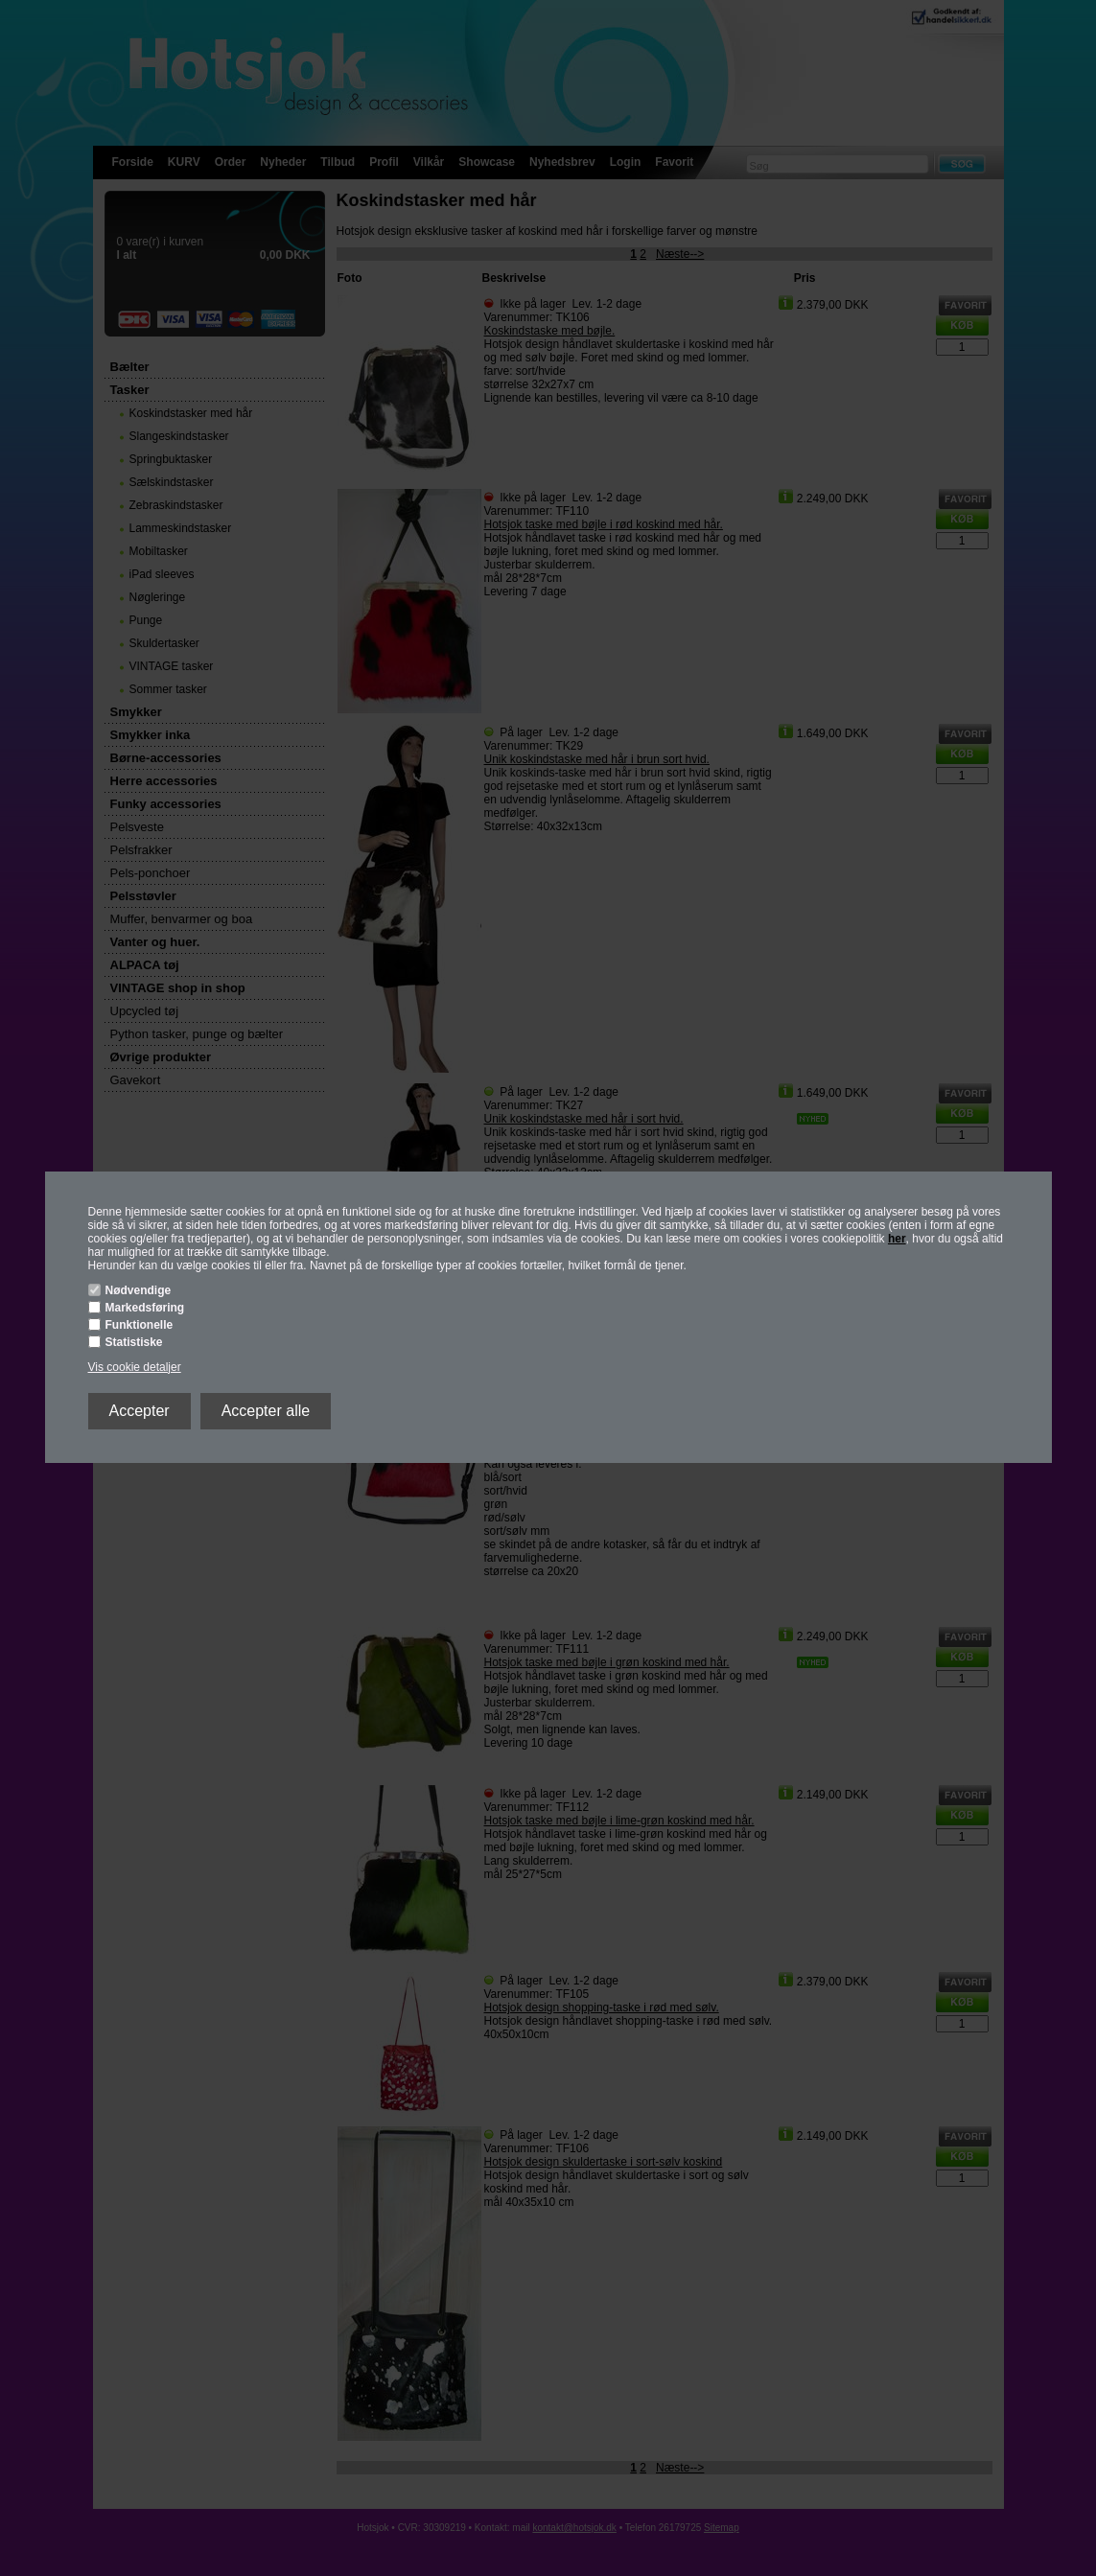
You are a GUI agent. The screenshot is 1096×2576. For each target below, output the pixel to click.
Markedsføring (145, 1307)
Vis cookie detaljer (134, 1367)
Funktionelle (139, 1325)
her (897, 1238)
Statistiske (134, 1342)
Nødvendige (138, 1290)
